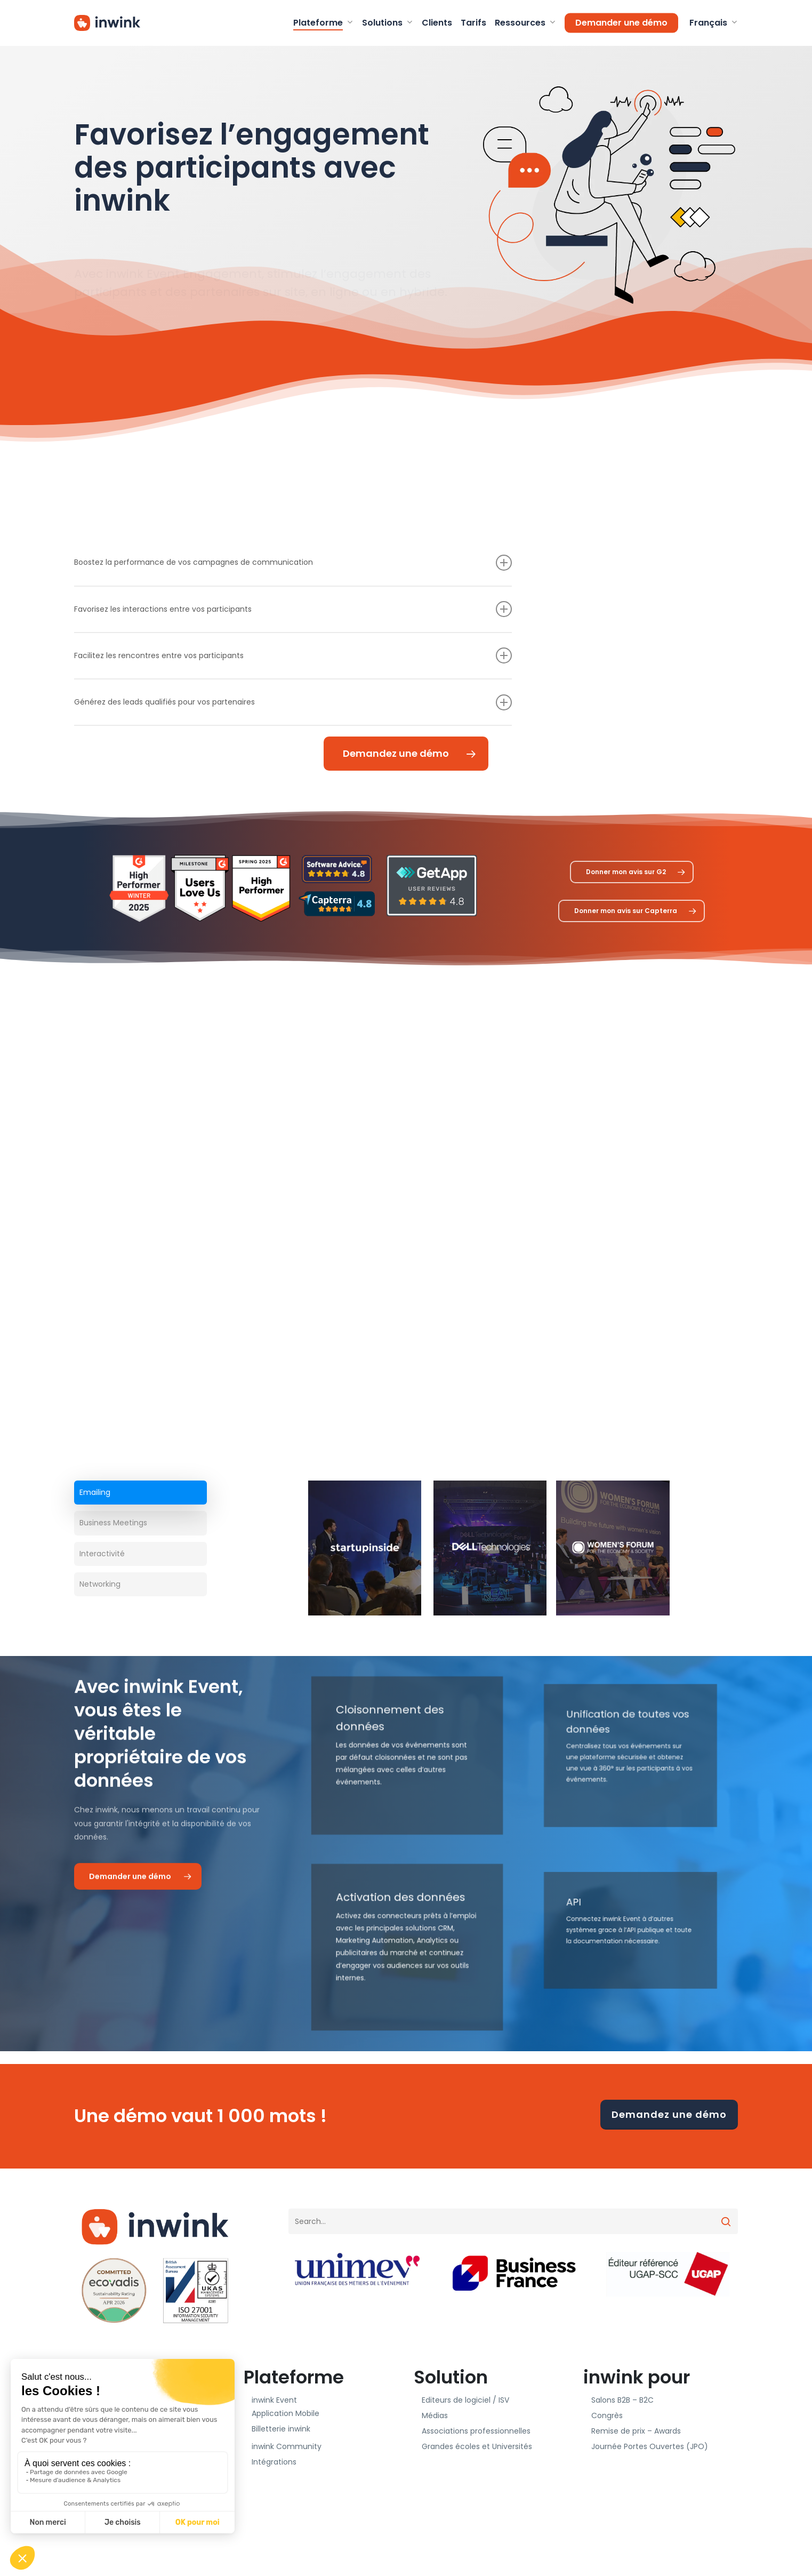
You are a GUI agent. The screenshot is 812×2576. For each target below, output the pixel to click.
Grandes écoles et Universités (477, 2446)
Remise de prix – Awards (636, 2431)
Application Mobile (285, 2413)
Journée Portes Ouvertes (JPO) (649, 2446)
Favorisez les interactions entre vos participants (293, 609)
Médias (435, 2415)
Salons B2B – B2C (622, 2400)
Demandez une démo (669, 2114)
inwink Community (286, 2446)
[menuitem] (712, 23)
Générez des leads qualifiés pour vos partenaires (293, 702)
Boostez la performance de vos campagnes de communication (293, 563)
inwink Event (274, 2400)
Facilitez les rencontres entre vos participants (293, 655)
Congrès (607, 2415)
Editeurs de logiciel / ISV (465, 2400)
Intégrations (274, 2462)
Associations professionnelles (476, 2431)
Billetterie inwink (281, 2428)
